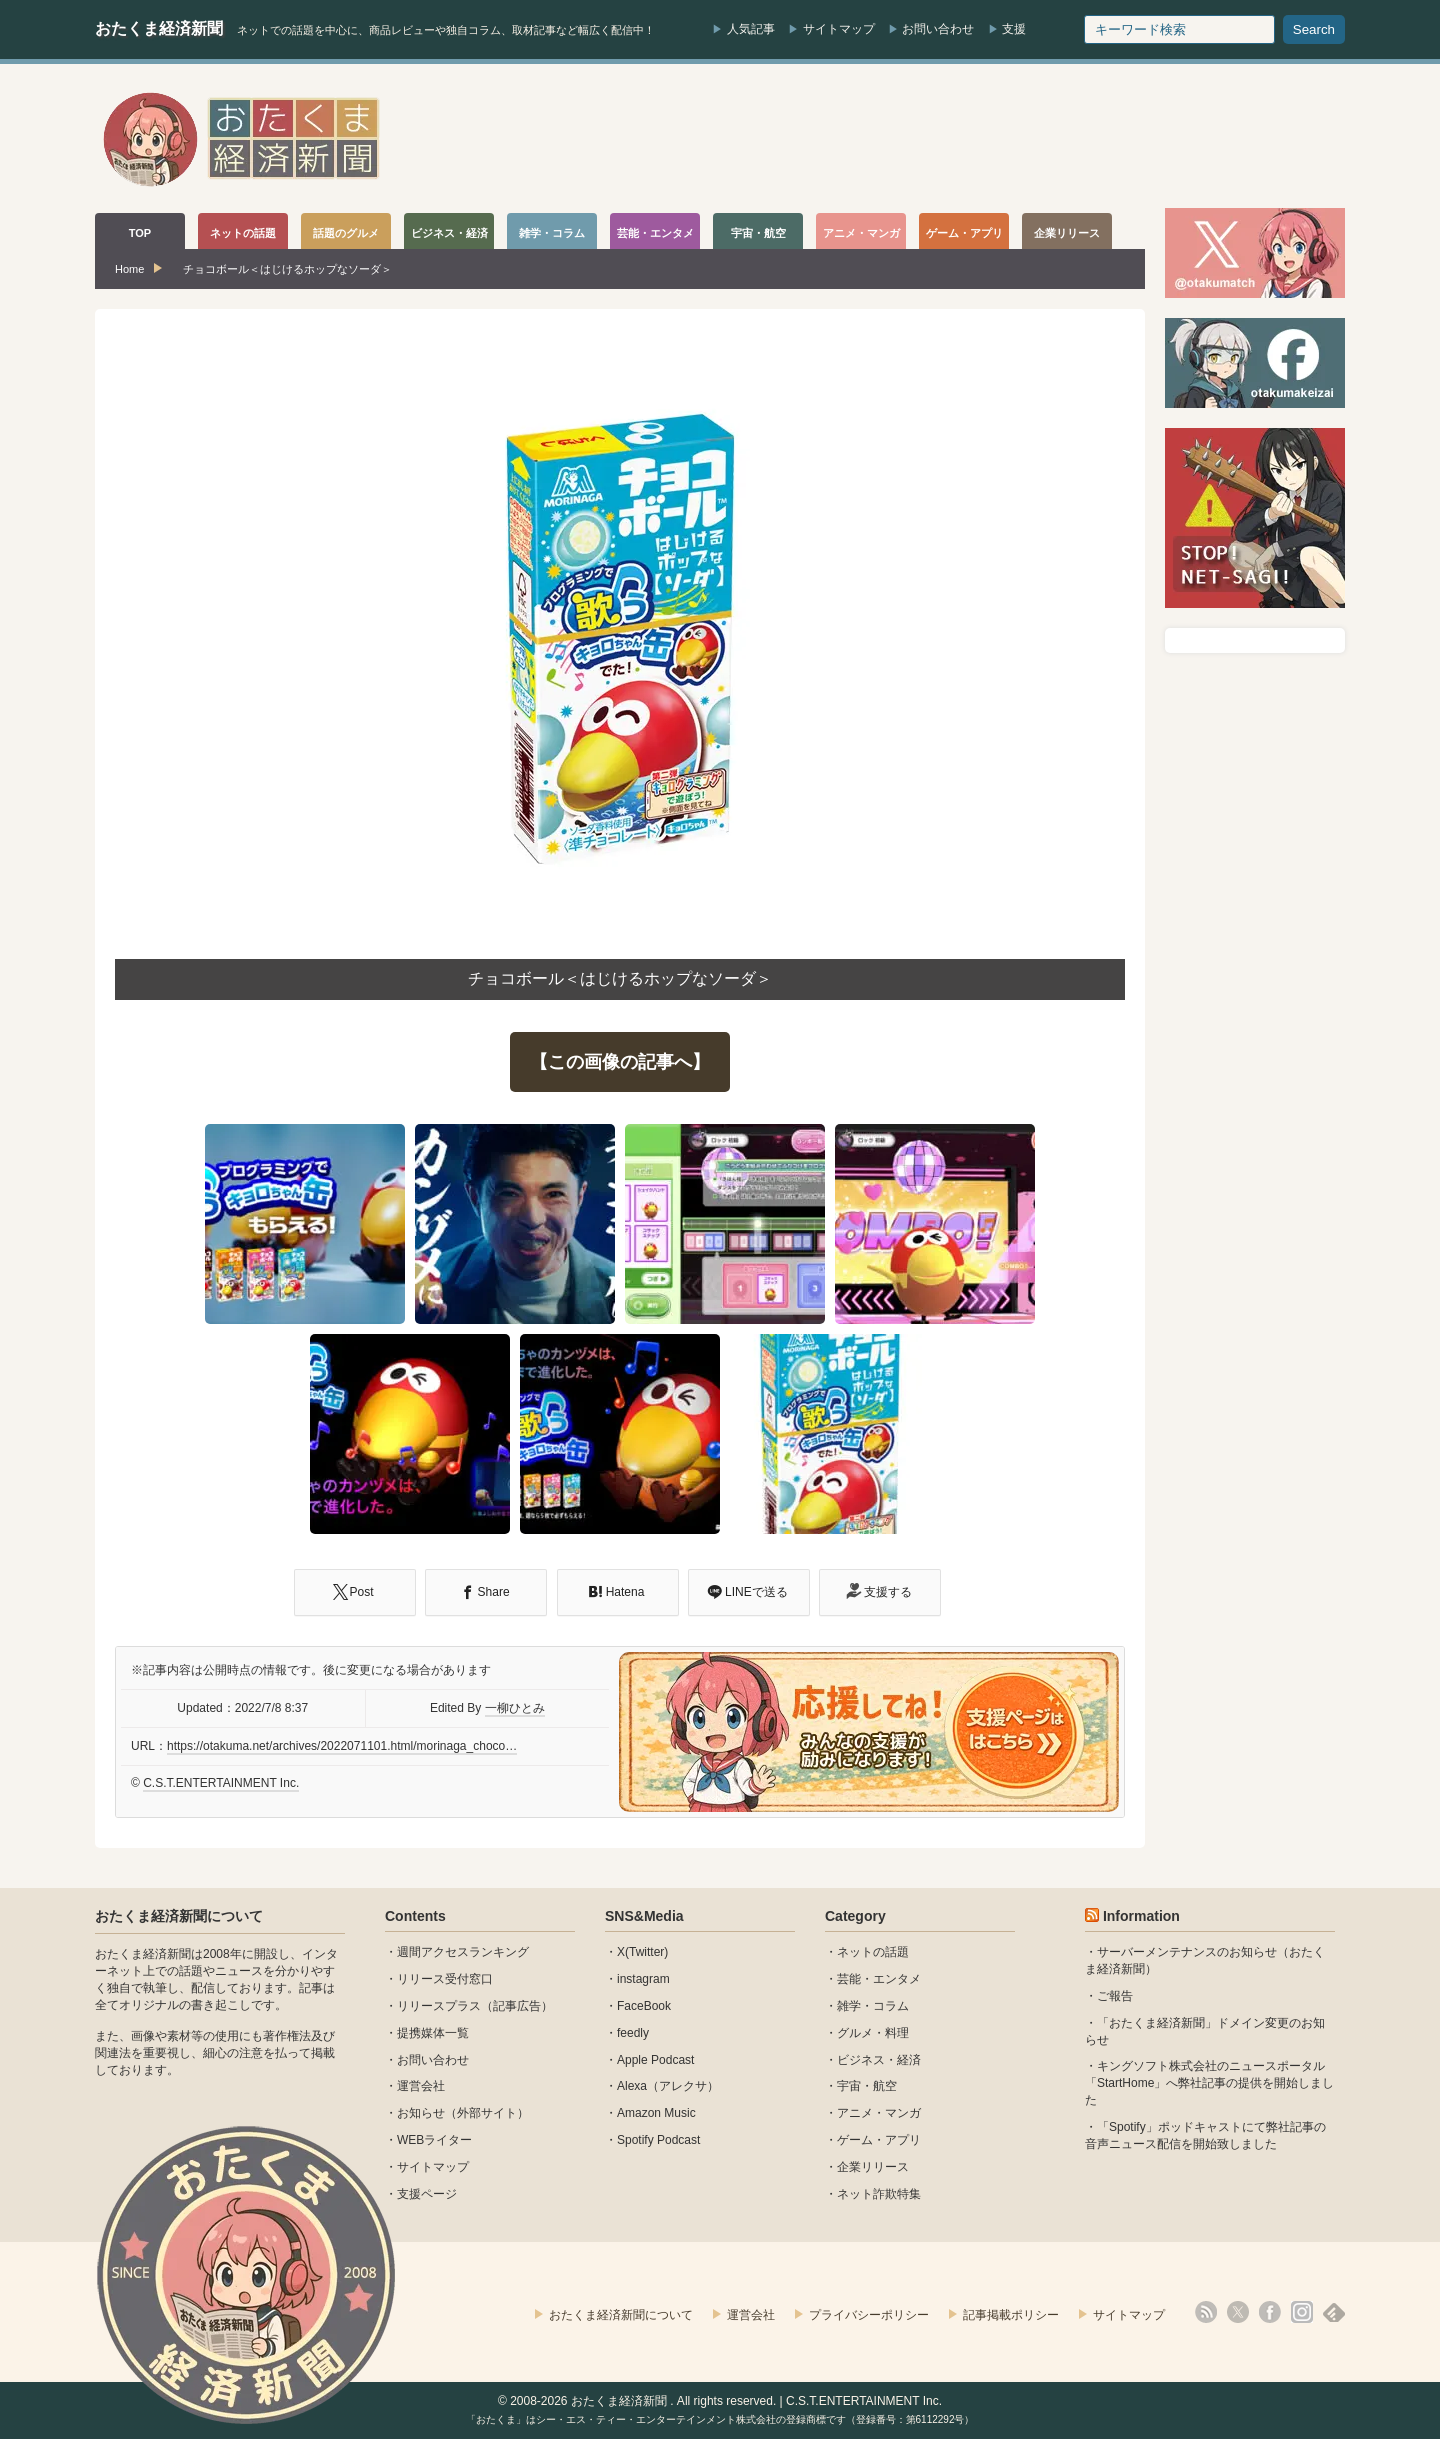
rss (1206, 2312)
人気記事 (751, 29)
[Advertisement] (981, 139)
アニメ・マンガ (879, 2113)
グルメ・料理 (873, 2033)
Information (1141, 1916)
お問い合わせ (938, 29)
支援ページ (427, 2194)
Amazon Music (656, 2113)
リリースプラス (439, 2006)
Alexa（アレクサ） (668, 2086)
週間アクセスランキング (463, 1952)
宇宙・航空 (867, 2086)
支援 (1014, 29)
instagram (643, 1979)
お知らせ (421, 2113)
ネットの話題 (873, 1952)
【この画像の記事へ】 (620, 1062)
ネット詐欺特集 (879, 2194)
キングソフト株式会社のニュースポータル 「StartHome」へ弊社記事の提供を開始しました (1209, 2083)
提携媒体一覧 (433, 2033)
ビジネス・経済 (879, 2060)
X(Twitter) (642, 1952)
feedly (633, 2033)
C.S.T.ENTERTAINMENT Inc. (221, 1783)
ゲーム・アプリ (879, 2140)
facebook (1270, 2312)
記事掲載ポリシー (1011, 2315)
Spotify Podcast (658, 2140)
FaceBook (644, 2006)
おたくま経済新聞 (159, 28)
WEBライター (434, 2140)
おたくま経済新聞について (179, 1916)
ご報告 (1115, 1996)
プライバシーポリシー (869, 2315)
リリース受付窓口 (445, 1979)
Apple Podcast (655, 2060)
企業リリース (873, 2167)
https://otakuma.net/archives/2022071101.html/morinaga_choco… (342, 1746)
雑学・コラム (873, 2006)
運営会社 (421, 2086)
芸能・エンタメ (879, 1979)
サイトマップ (839, 29)
